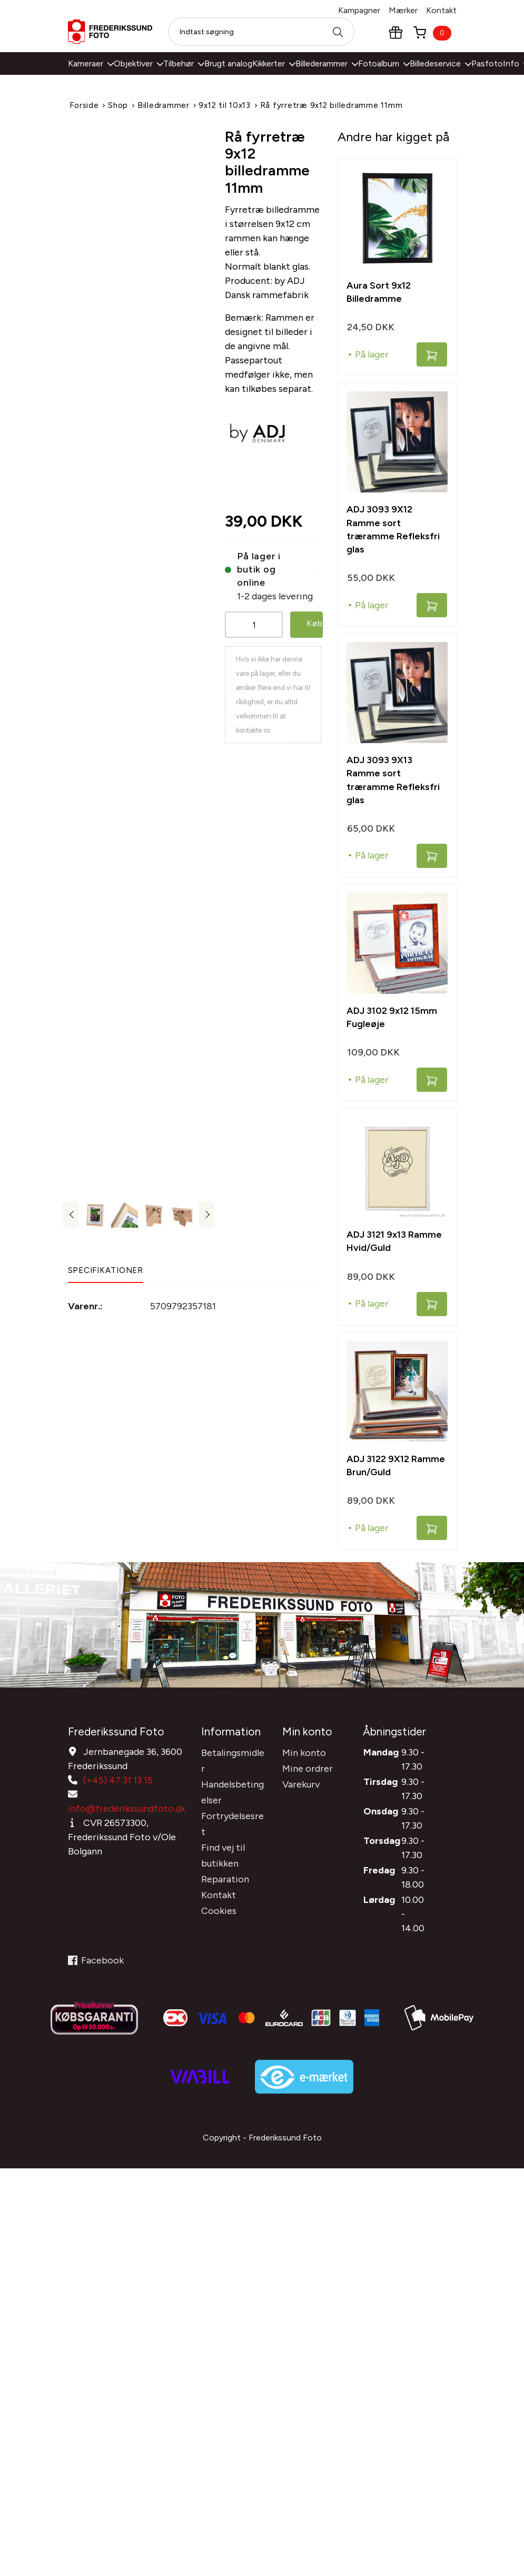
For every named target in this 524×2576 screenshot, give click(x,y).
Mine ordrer (307, 1764)
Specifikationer (105, 1270)
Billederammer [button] (326, 63)
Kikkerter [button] (273, 63)
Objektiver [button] (138, 63)
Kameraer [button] (91, 63)
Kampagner (359, 10)
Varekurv (301, 1779)
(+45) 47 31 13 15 (118, 1775)
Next (206, 1214)
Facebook (96, 1969)
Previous (70, 1214)
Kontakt (441, 10)
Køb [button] (315, 622)
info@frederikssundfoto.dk (126, 1804)
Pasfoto (487, 63)
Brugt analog (228, 63)
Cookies (218, 1906)
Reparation (225, 1874)
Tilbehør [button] (183, 63)
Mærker (403, 10)
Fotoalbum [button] (384, 63)
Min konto (304, 1748)
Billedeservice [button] (440, 63)
